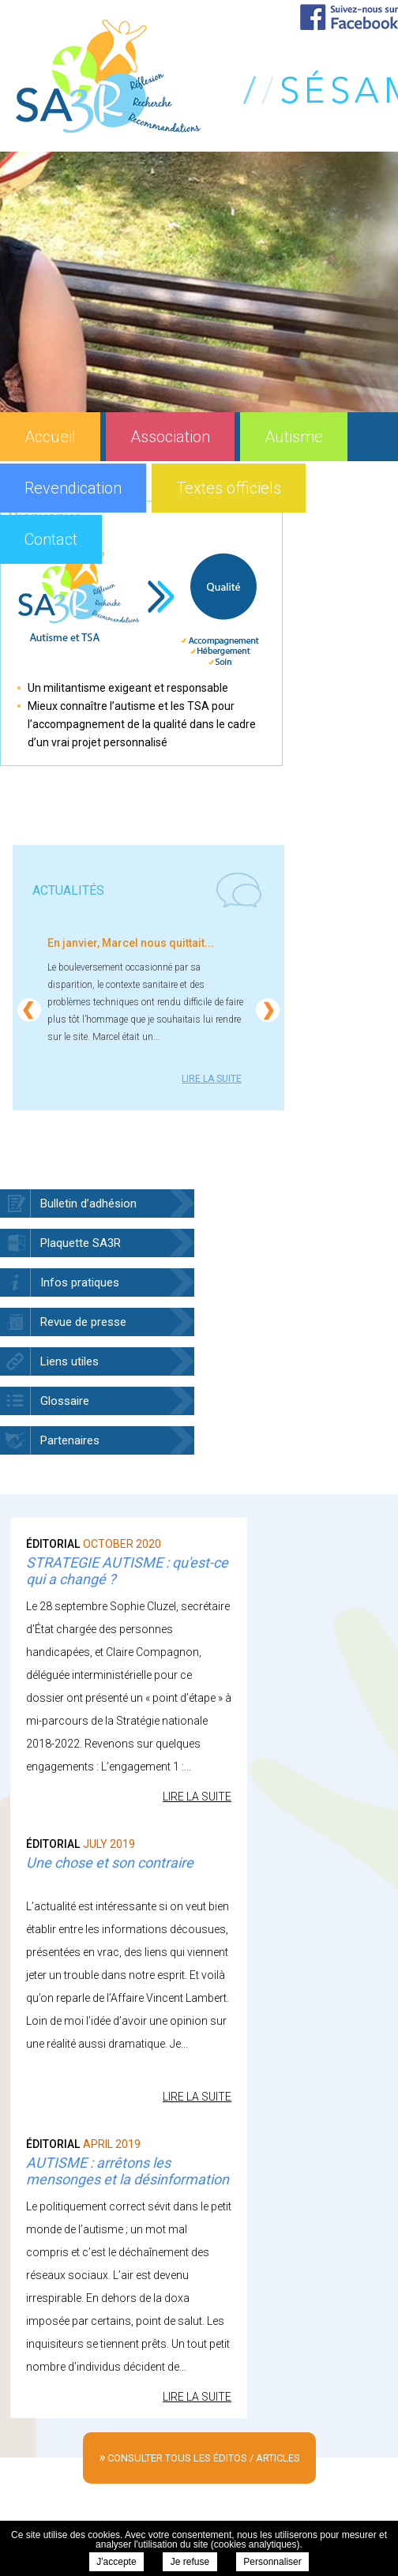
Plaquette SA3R (80, 1243)
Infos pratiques (79, 1282)
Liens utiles (69, 1361)
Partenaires (70, 1440)
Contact (50, 539)
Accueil (50, 436)
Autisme (294, 436)
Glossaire (64, 1401)
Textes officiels (228, 488)
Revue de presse (83, 1322)
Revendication (73, 488)
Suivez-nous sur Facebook (349, 17)
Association (170, 436)
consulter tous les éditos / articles (199, 2456)
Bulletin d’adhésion (88, 1203)
